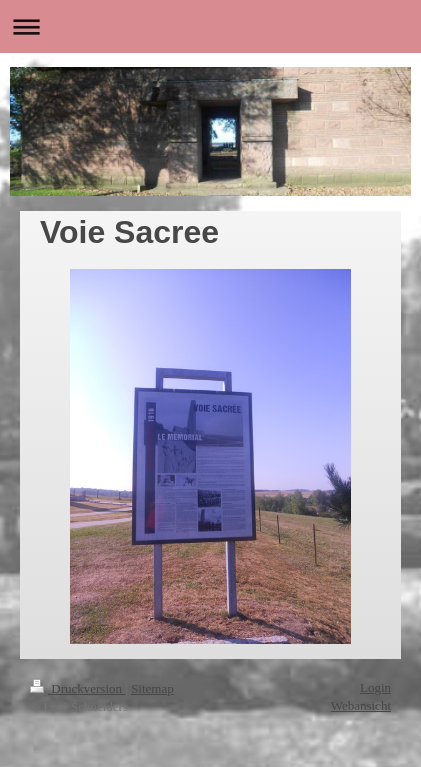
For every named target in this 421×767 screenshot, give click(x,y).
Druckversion (77, 688)
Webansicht (361, 705)
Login (375, 687)
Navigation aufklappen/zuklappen (210, 26)
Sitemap (152, 688)
